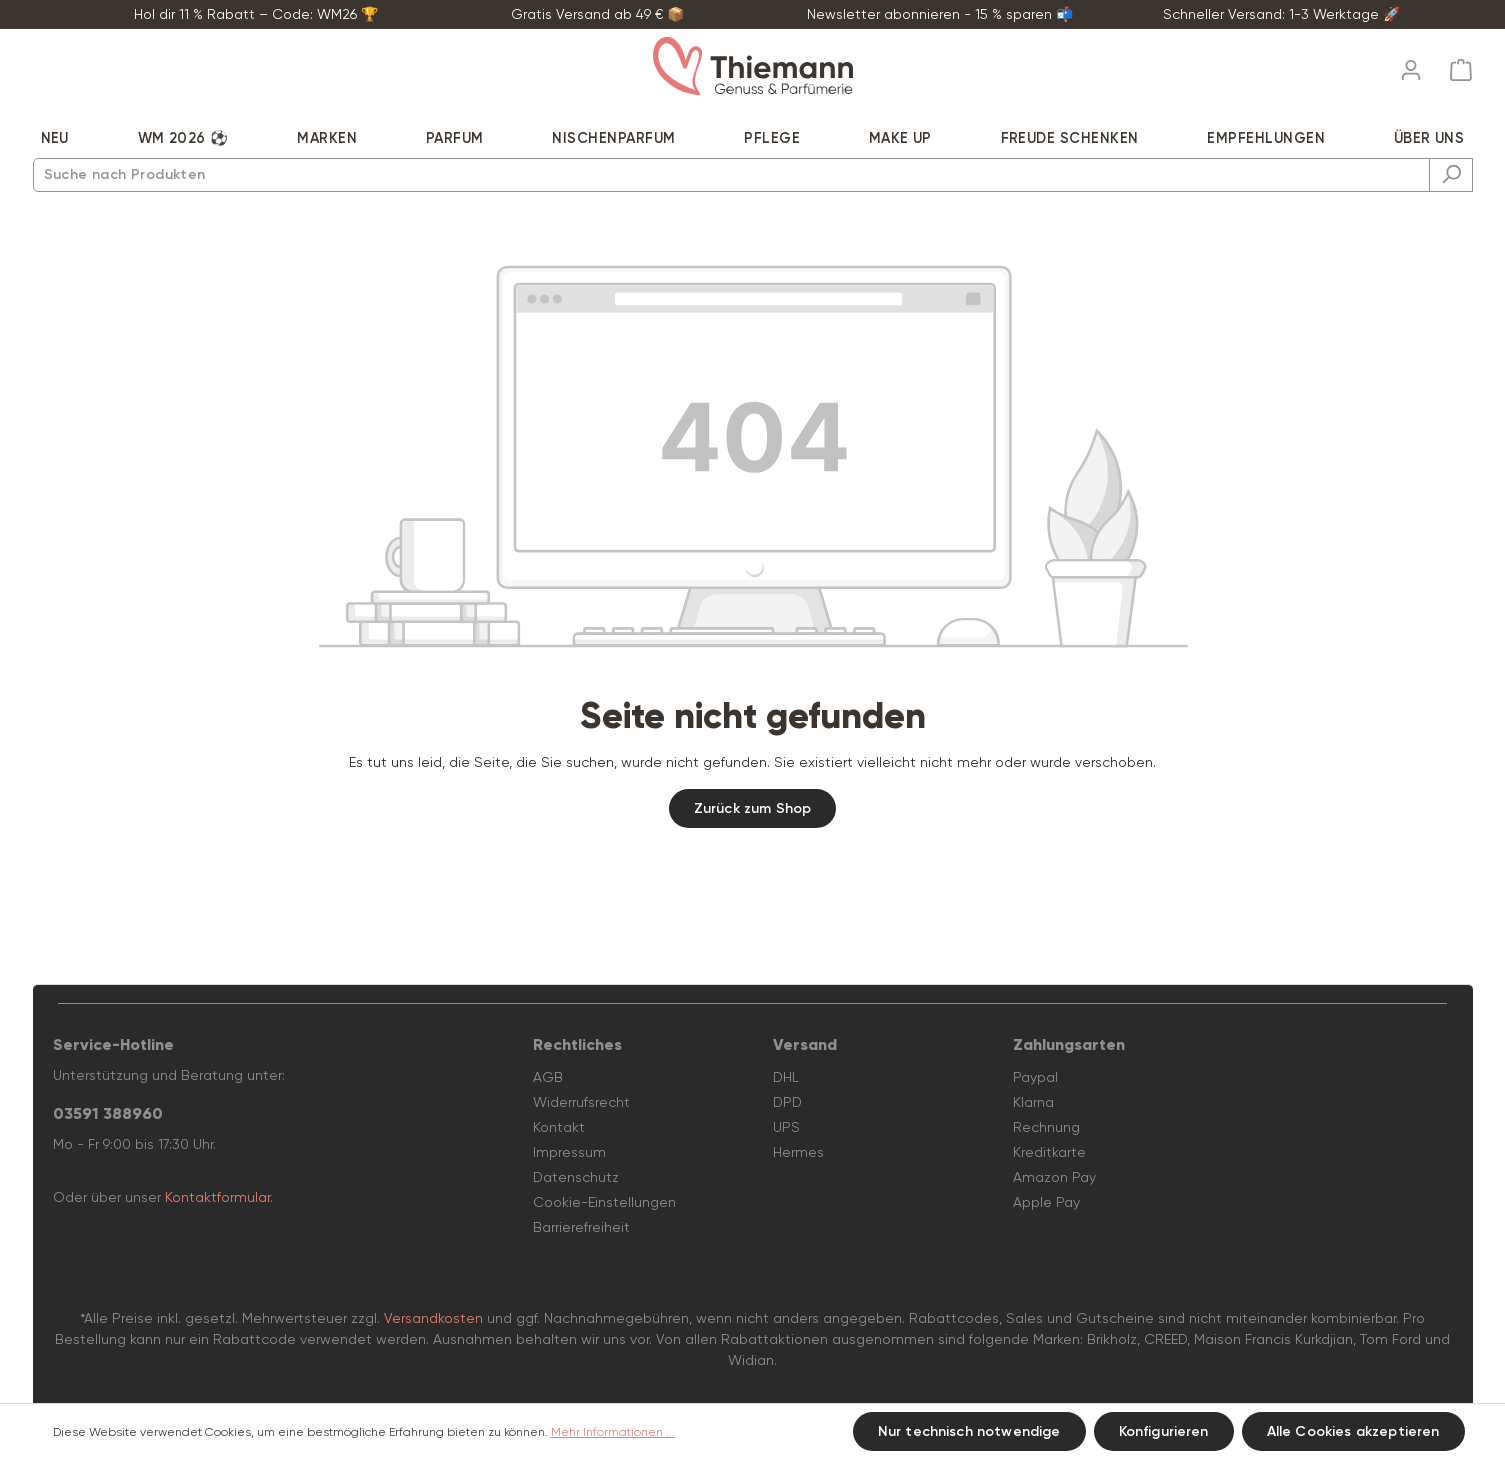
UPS (786, 1127)
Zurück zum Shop (752, 808)
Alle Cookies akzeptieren (1353, 1431)
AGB (548, 1077)
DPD (787, 1102)
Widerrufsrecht (581, 1102)
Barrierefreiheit (581, 1227)
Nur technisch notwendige (969, 1431)
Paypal (1035, 1077)
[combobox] (731, 175)
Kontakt (559, 1127)
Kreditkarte (1049, 1152)
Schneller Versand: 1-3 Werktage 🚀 (1281, 14)
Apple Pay (1046, 1202)
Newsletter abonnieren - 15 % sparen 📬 (940, 14)
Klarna (1033, 1102)
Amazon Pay (1054, 1177)
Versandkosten (433, 1318)
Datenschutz (576, 1177)
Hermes (798, 1152)
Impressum (569, 1152)
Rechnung (1046, 1127)
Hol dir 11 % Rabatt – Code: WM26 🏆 (256, 14)
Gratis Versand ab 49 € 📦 (597, 14)
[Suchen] (1451, 175)
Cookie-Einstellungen (604, 1202)
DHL (786, 1077)
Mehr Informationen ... (613, 1432)
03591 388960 (108, 1113)
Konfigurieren (1164, 1431)
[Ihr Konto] (1411, 64)
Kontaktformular (217, 1197)
